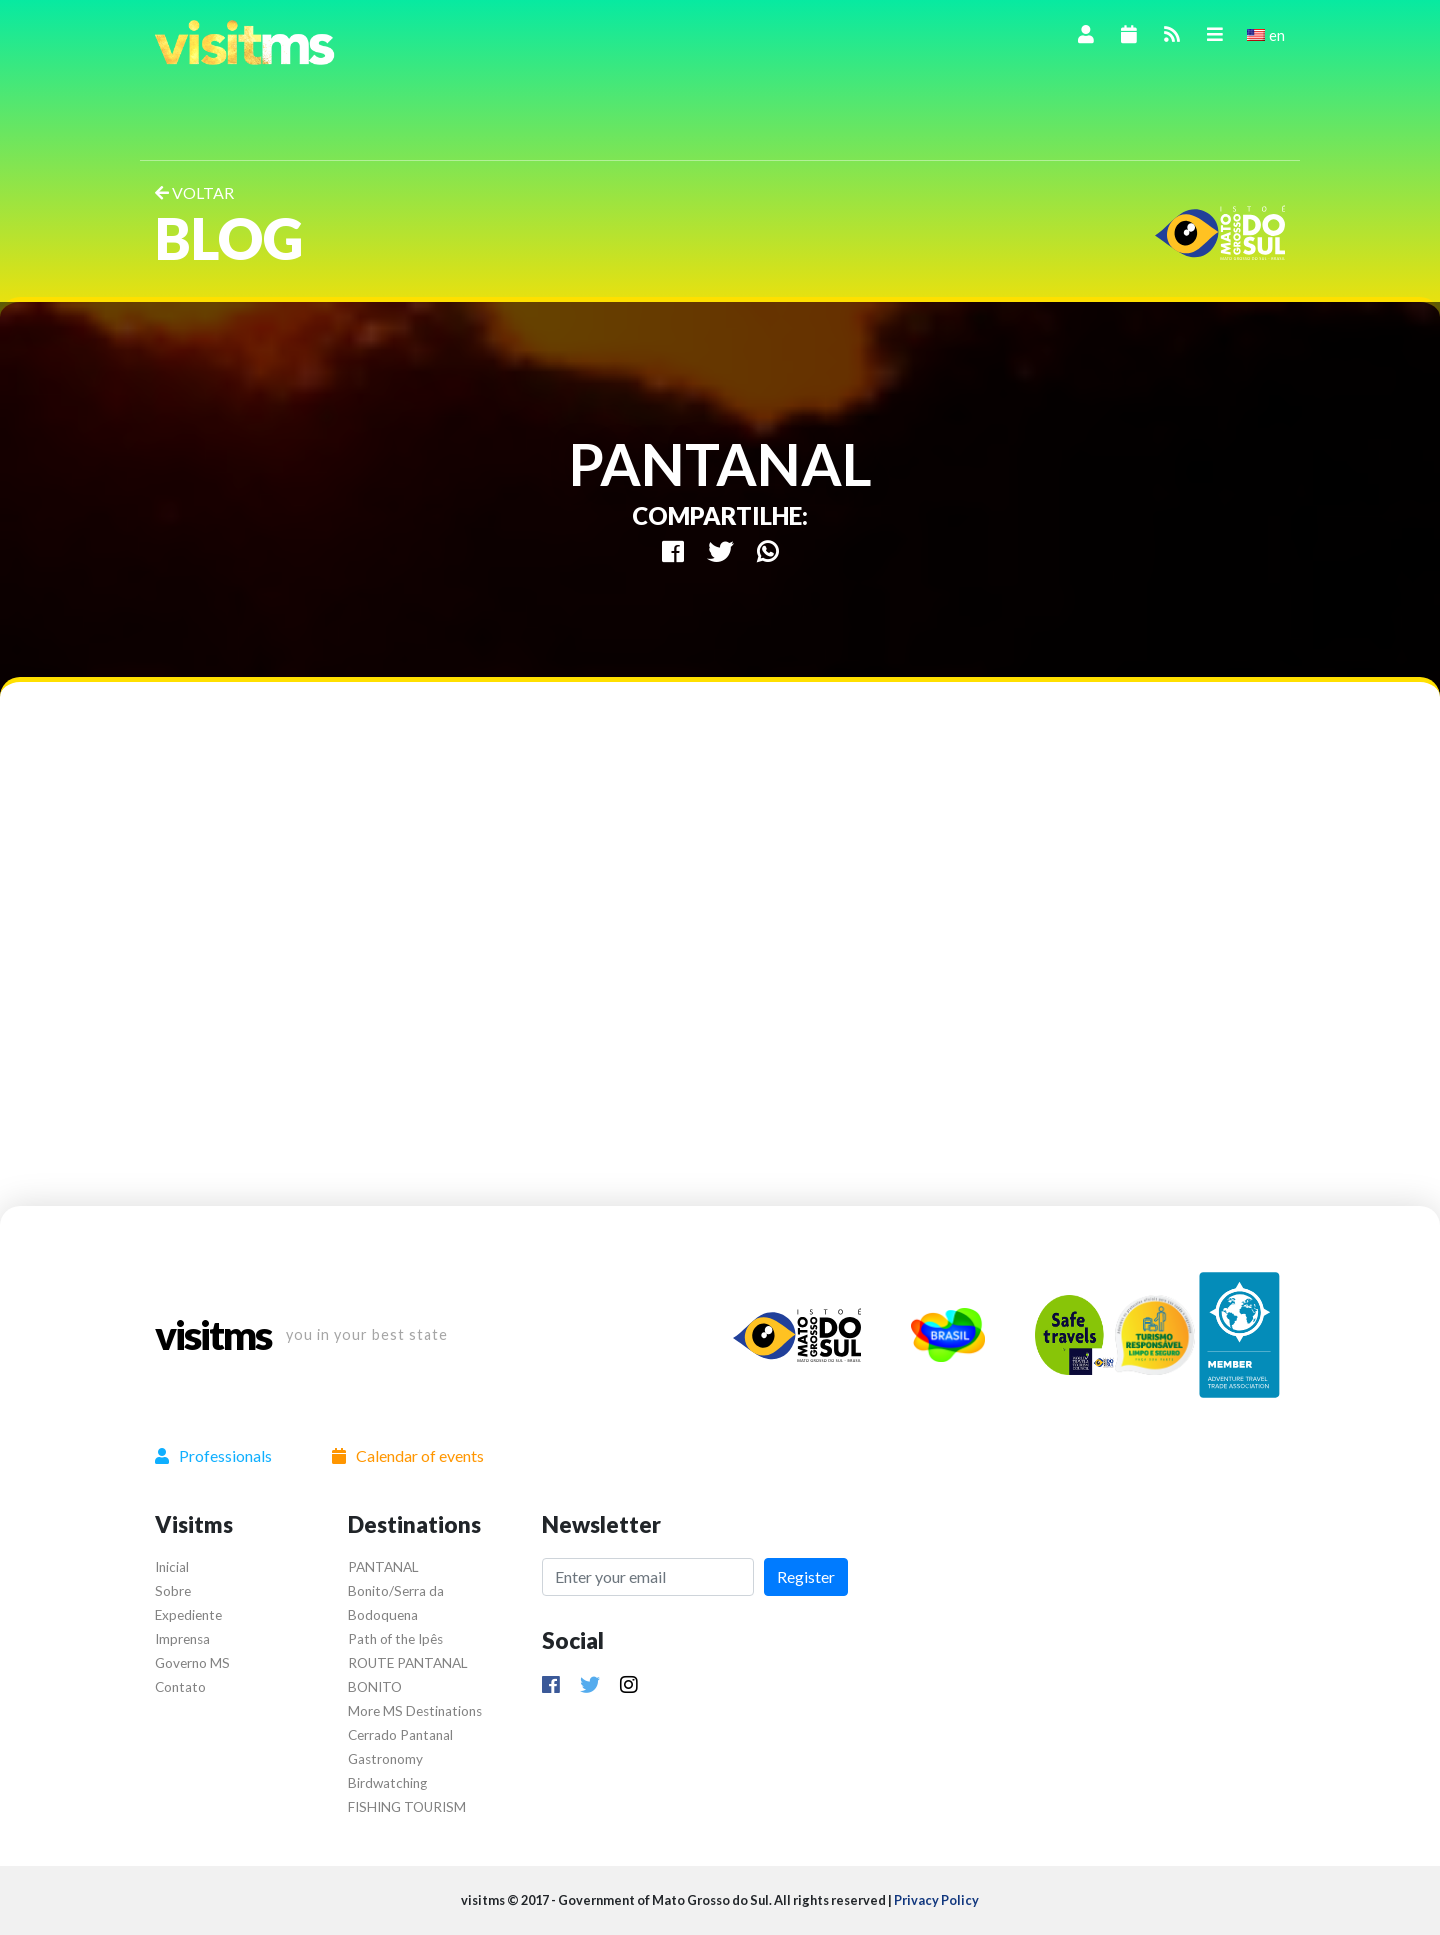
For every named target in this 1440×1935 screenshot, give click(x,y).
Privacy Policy (936, 1900)
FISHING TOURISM (407, 1807)
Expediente (188, 1615)
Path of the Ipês (395, 1639)
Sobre (173, 1591)
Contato (180, 1687)
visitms (213, 1335)
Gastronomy (385, 1759)
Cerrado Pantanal (400, 1735)
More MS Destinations (415, 1711)
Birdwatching (387, 1783)
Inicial (172, 1567)
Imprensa (182, 1639)
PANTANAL (383, 1567)
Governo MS (192, 1663)
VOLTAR (194, 192)
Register (806, 1576)
